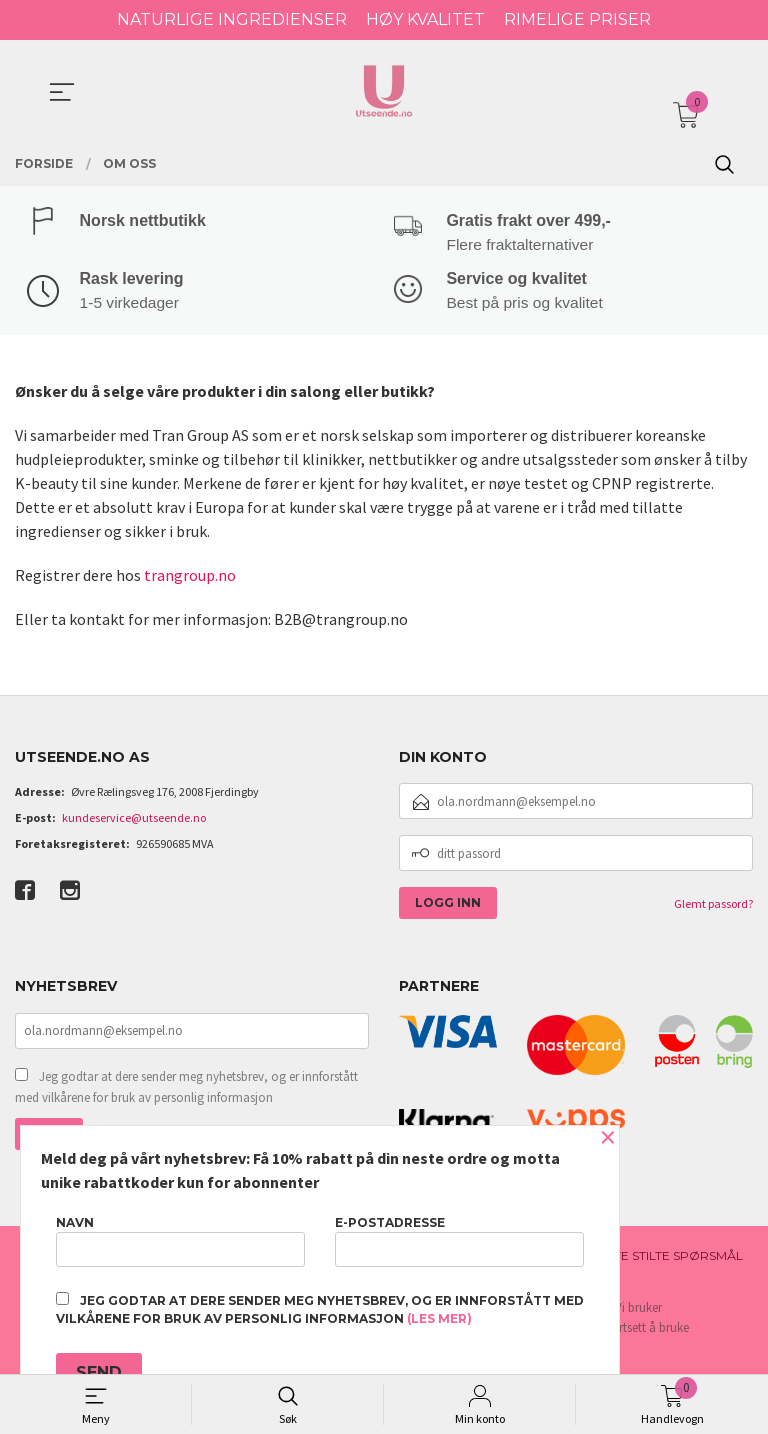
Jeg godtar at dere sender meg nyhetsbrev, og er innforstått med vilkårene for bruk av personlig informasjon (186, 1089)
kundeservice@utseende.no (134, 819)
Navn (180, 1240)
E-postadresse (459, 1240)
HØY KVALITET (425, 19)
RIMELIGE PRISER (577, 19)
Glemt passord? (713, 905)
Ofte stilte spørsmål (669, 1257)
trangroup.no (190, 576)
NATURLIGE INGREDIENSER (232, 19)
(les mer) (439, 1318)
